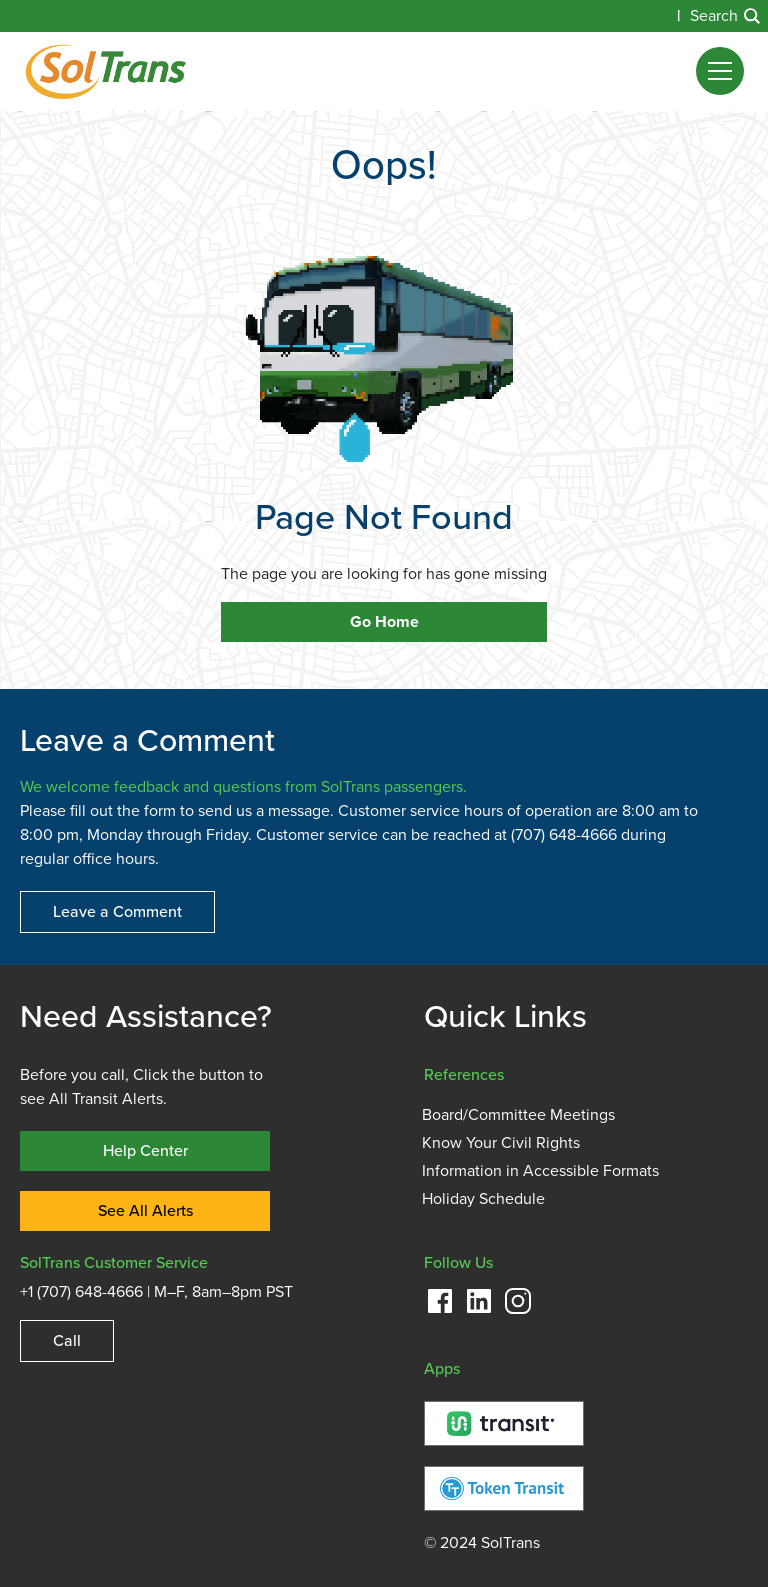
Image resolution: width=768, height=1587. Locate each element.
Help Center (145, 1150)
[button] (720, 71)
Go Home (384, 622)
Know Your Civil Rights (501, 1143)
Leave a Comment (117, 911)
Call (67, 1340)
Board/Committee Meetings (518, 1115)
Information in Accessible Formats (540, 1171)
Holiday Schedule (483, 1199)
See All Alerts (145, 1210)
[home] (105, 71)
